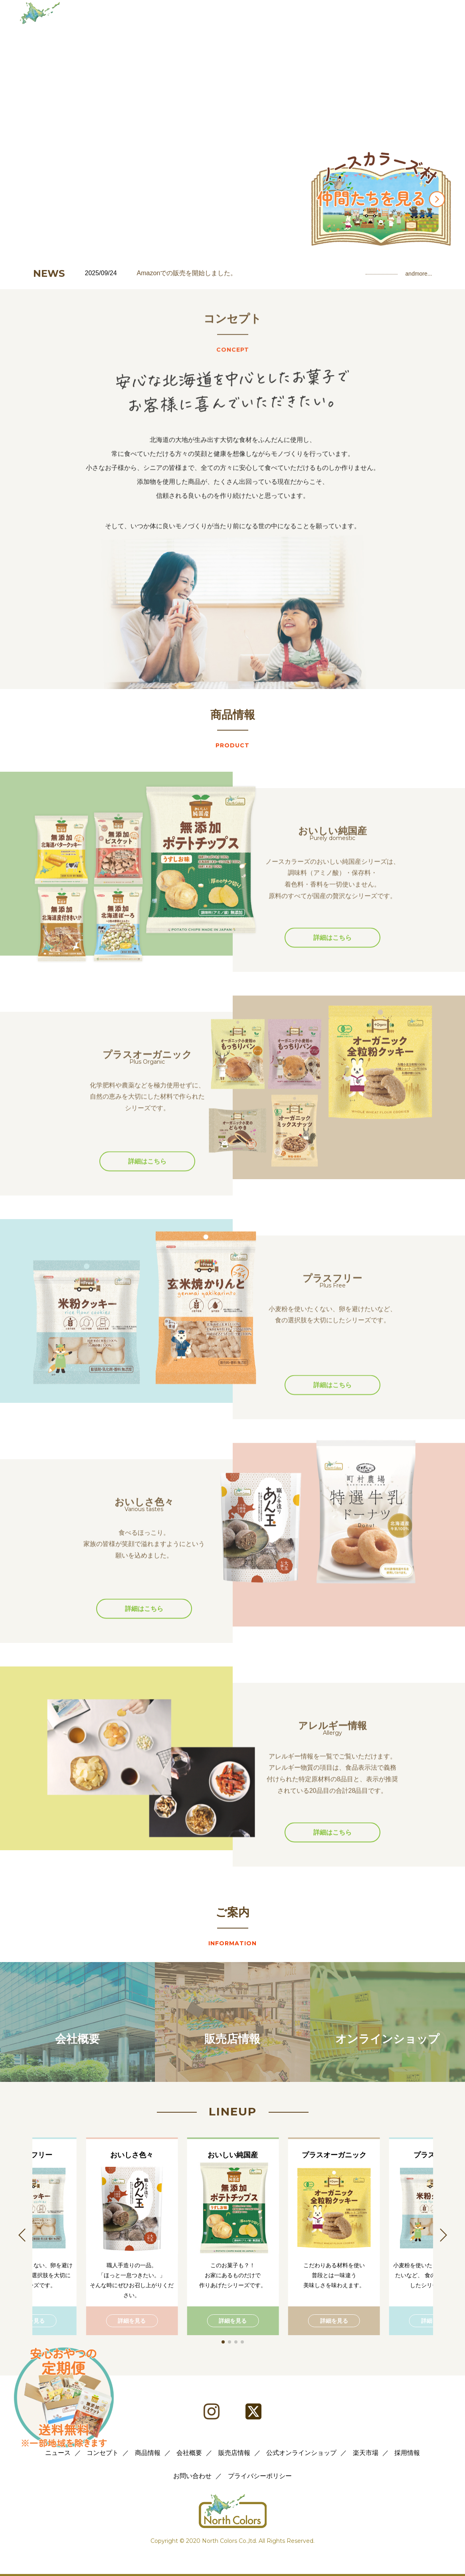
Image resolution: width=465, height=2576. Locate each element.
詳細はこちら (332, 968)
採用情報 (407, 2452)
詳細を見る (132, 2321)
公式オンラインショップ (301, 2452)
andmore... (419, 273)
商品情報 (147, 2452)
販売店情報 (234, 2452)
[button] (223, 2342)
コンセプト (103, 2452)
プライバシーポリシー (260, 2476)
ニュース (58, 2452)
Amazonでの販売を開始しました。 (187, 273)
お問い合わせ (192, 2476)
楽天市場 (365, 2452)
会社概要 (189, 2452)
